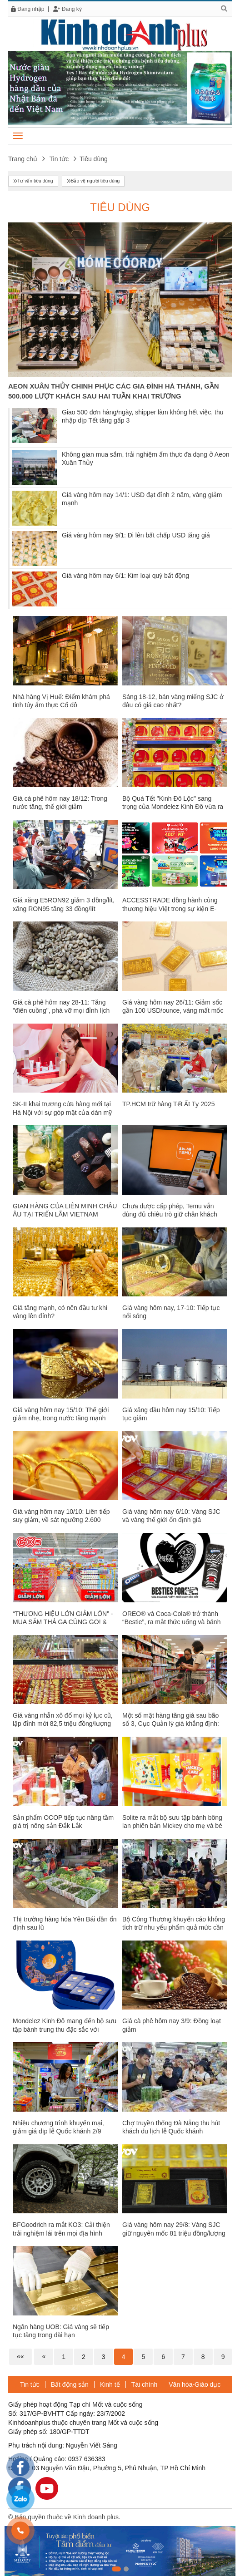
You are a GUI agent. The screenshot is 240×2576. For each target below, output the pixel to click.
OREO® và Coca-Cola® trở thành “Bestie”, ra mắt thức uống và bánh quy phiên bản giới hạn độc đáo (171, 1622)
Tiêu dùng (120, 207)
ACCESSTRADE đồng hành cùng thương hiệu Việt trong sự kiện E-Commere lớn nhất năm (170, 908)
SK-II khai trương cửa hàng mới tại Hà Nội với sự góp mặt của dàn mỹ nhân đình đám (62, 1112)
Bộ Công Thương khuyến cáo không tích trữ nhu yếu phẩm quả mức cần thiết (173, 1927)
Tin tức (59, 159)
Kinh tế (110, 2384)
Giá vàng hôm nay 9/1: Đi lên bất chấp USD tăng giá (136, 535)
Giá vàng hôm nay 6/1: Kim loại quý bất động (125, 575)
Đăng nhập (28, 9)
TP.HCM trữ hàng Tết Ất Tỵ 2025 (168, 1104)
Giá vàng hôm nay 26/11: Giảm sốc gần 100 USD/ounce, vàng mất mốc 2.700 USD (172, 1010)
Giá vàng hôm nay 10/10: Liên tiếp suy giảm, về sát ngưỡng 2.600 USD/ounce (61, 1520)
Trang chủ (22, 159)
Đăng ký (67, 9)
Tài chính (144, 2384)
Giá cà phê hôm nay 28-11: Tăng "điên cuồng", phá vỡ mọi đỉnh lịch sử (61, 1010)
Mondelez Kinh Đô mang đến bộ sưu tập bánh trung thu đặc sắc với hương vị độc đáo (64, 2029)
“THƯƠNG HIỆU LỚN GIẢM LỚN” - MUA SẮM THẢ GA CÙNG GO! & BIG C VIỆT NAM (63, 1622)
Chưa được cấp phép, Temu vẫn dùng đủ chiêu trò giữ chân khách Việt (169, 1214)
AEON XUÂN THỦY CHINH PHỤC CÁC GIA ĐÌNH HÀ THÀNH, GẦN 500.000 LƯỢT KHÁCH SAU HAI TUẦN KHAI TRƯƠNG (113, 391)
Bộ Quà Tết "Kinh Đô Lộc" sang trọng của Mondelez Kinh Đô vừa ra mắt (172, 806)
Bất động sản (70, 2384)
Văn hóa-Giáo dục (194, 2384)
